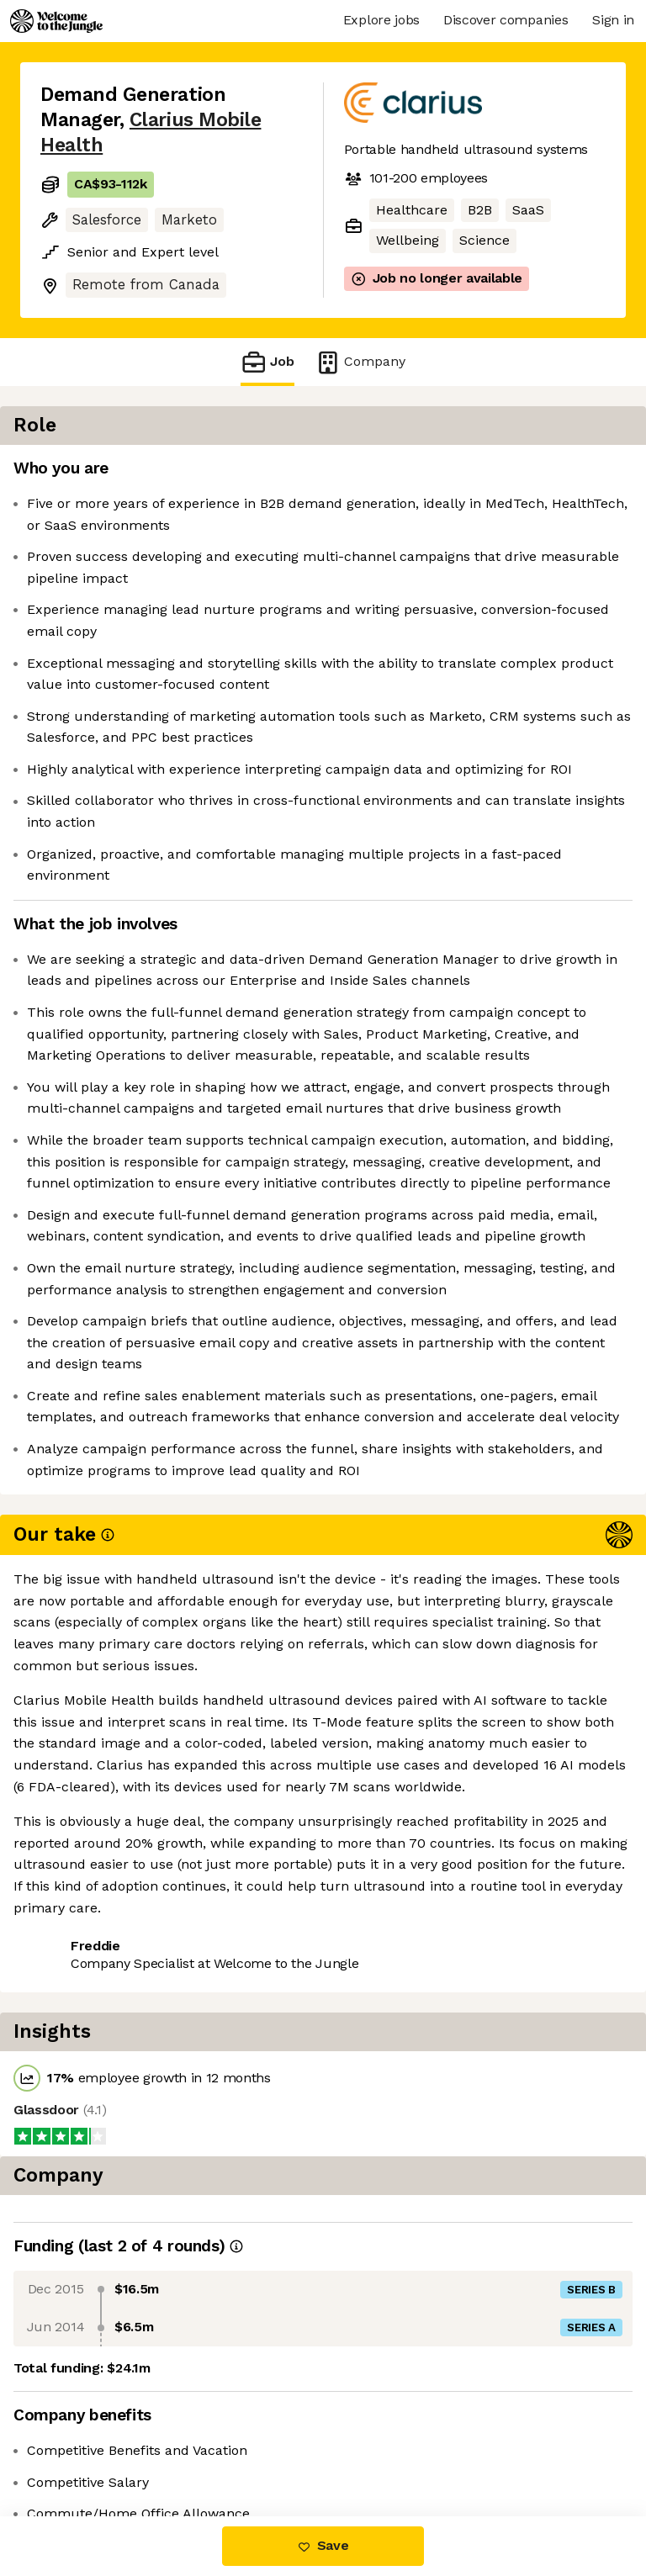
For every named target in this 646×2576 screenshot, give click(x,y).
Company (360, 362)
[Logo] (56, 21)
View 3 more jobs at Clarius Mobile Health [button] (152, 2437)
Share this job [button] (87, 2397)
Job (267, 362)
